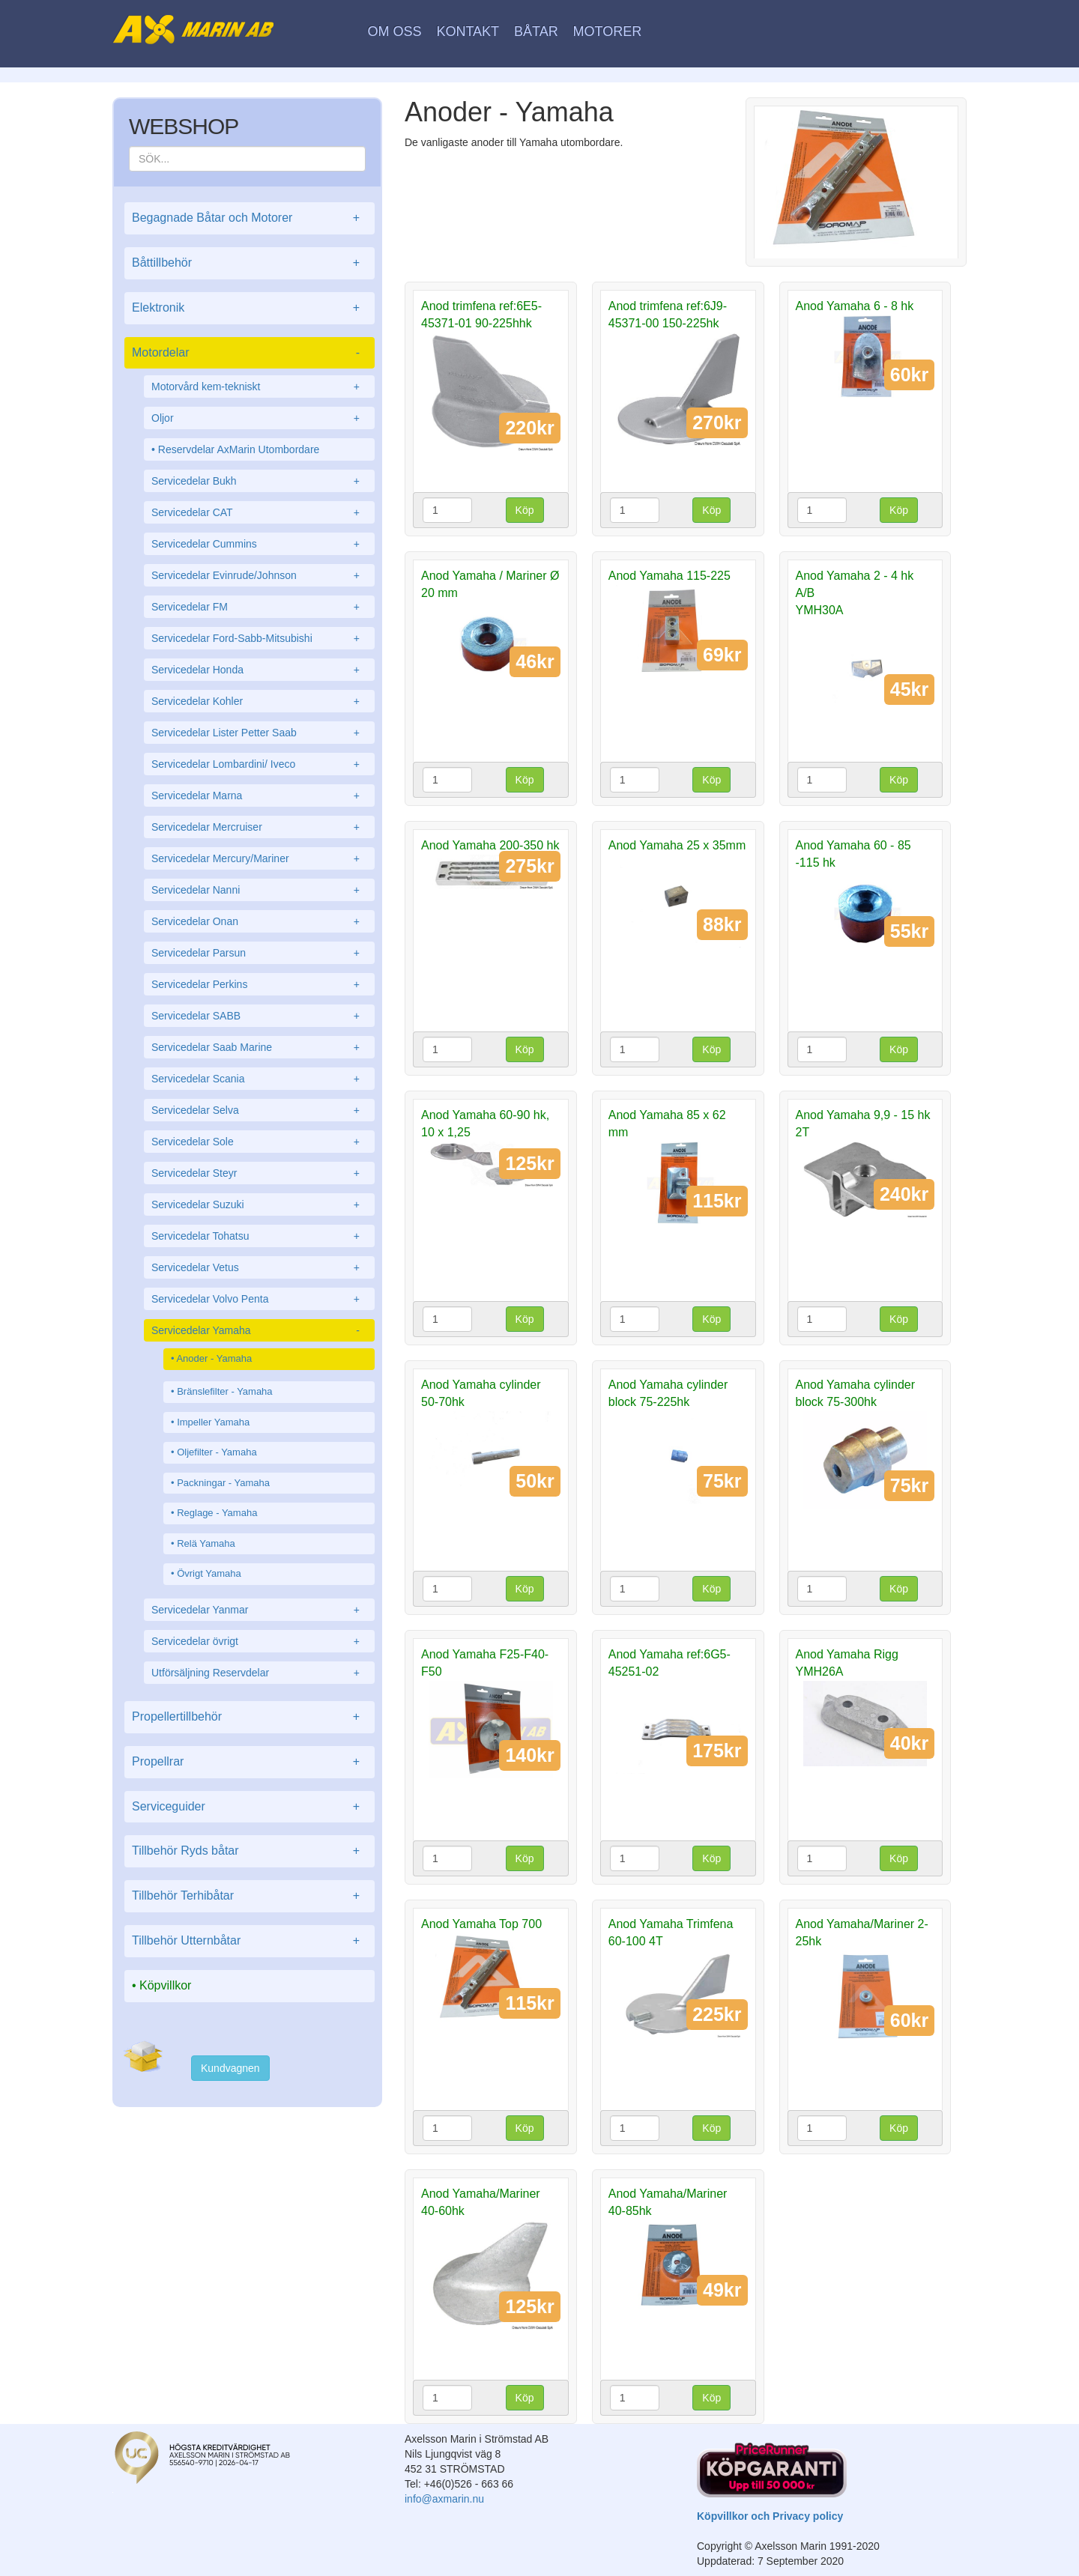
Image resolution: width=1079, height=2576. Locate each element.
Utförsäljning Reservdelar (259, 1672)
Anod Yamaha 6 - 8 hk (855, 306)
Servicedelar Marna (259, 795)
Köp (525, 510)
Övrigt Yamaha (209, 1573)
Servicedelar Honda (259, 669)
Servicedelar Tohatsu (259, 1235)
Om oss (395, 31)
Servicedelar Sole (259, 1141)
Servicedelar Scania (259, 1078)
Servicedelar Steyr (259, 1173)
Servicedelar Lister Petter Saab (259, 732)
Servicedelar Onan (259, 921)
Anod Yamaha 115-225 (669, 575)
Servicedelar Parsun (259, 952)
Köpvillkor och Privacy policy (770, 2516)
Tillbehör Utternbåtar (249, 1941)
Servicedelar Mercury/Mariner (259, 858)
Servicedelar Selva (259, 1110)
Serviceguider (249, 1807)
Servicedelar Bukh (259, 480)
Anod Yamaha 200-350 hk (490, 845)
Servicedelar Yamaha (259, 1330)
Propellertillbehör (249, 1717)
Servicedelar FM (259, 606)
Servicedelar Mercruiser (259, 826)
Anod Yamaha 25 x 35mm (677, 845)
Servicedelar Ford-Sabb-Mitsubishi (259, 638)
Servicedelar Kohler (259, 701)
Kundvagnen (230, 2068)
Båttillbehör (249, 263)
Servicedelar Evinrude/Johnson (259, 575)
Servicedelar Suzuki (259, 1204)
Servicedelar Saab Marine (259, 1047)
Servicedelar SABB (259, 1015)
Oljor (259, 417)
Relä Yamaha (206, 1543)
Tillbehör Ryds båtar (249, 1851)
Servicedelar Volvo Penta (259, 1298)
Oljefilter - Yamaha (216, 1452)
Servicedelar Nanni (259, 889)
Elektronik (249, 308)
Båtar (536, 31)
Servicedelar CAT (259, 512)
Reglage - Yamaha (217, 1512)
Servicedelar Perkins (259, 984)
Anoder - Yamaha (214, 1358)
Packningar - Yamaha (223, 1482)
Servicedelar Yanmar (259, 1609)
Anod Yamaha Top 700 (481, 1924)
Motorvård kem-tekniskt (259, 386)
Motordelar (249, 353)
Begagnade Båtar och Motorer (249, 218)
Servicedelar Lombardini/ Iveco (259, 764)
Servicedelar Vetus (259, 1267)
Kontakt (467, 31)
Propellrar (249, 1762)
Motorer (607, 31)
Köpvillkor (165, 1985)
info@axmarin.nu (444, 2499)
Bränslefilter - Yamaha (224, 1391)
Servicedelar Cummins (259, 543)
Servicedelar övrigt (259, 1641)
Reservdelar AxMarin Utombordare (239, 449)
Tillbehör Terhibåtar (249, 1896)
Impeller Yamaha (213, 1422)
